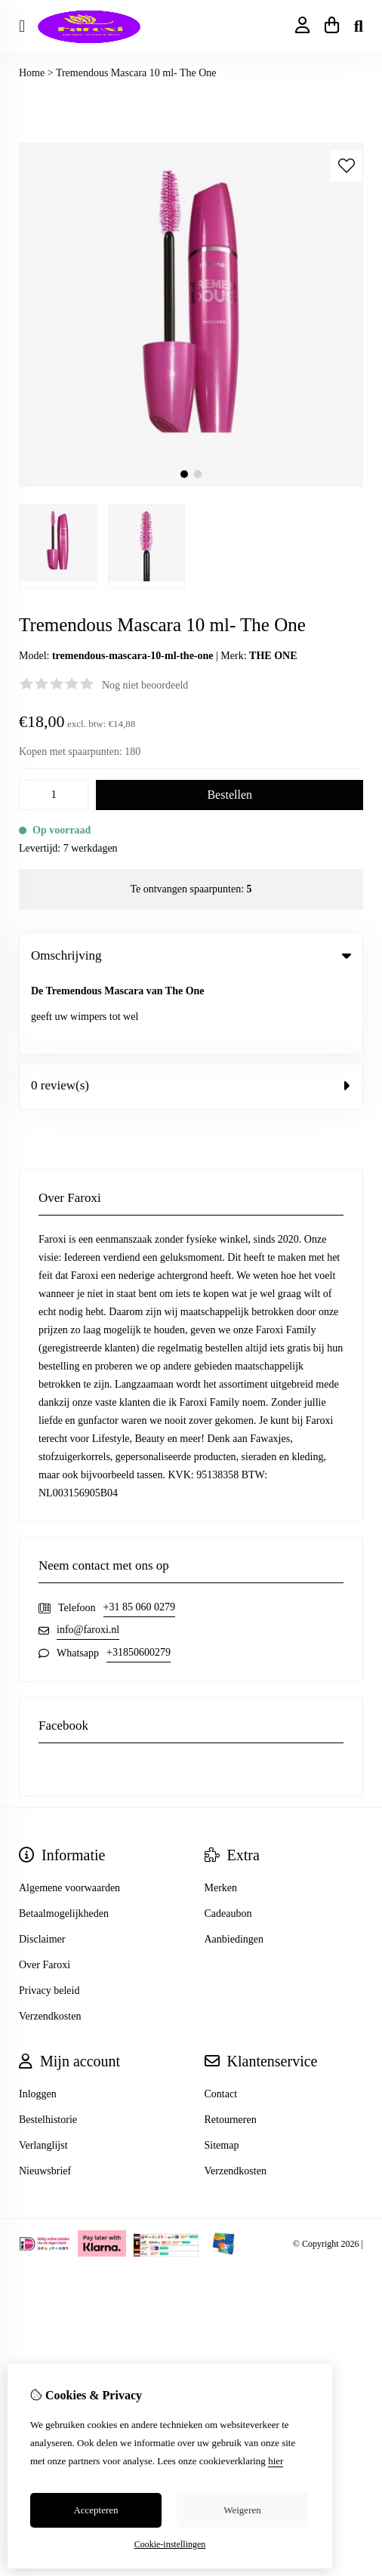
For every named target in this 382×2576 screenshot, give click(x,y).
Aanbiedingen (234, 1863)
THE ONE (273, 655)
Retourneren (231, 2044)
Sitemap (222, 2069)
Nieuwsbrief (45, 2095)
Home (32, 73)
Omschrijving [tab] (191, 955)
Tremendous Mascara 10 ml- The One (136, 73)
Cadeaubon (228, 1838)
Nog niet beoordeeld (145, 685)
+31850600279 (138, 1576)
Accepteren (95, 2510)
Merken (221, 1812)
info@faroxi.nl (88, 1554)
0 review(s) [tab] (191, 1010)
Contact (221, 2018)
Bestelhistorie (48, 2044)
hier (275, 2461)
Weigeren (241, 2510)
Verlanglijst (43, 2069)
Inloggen (38, 2018)
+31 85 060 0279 (139, 1531)
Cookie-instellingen (170, 2544)
